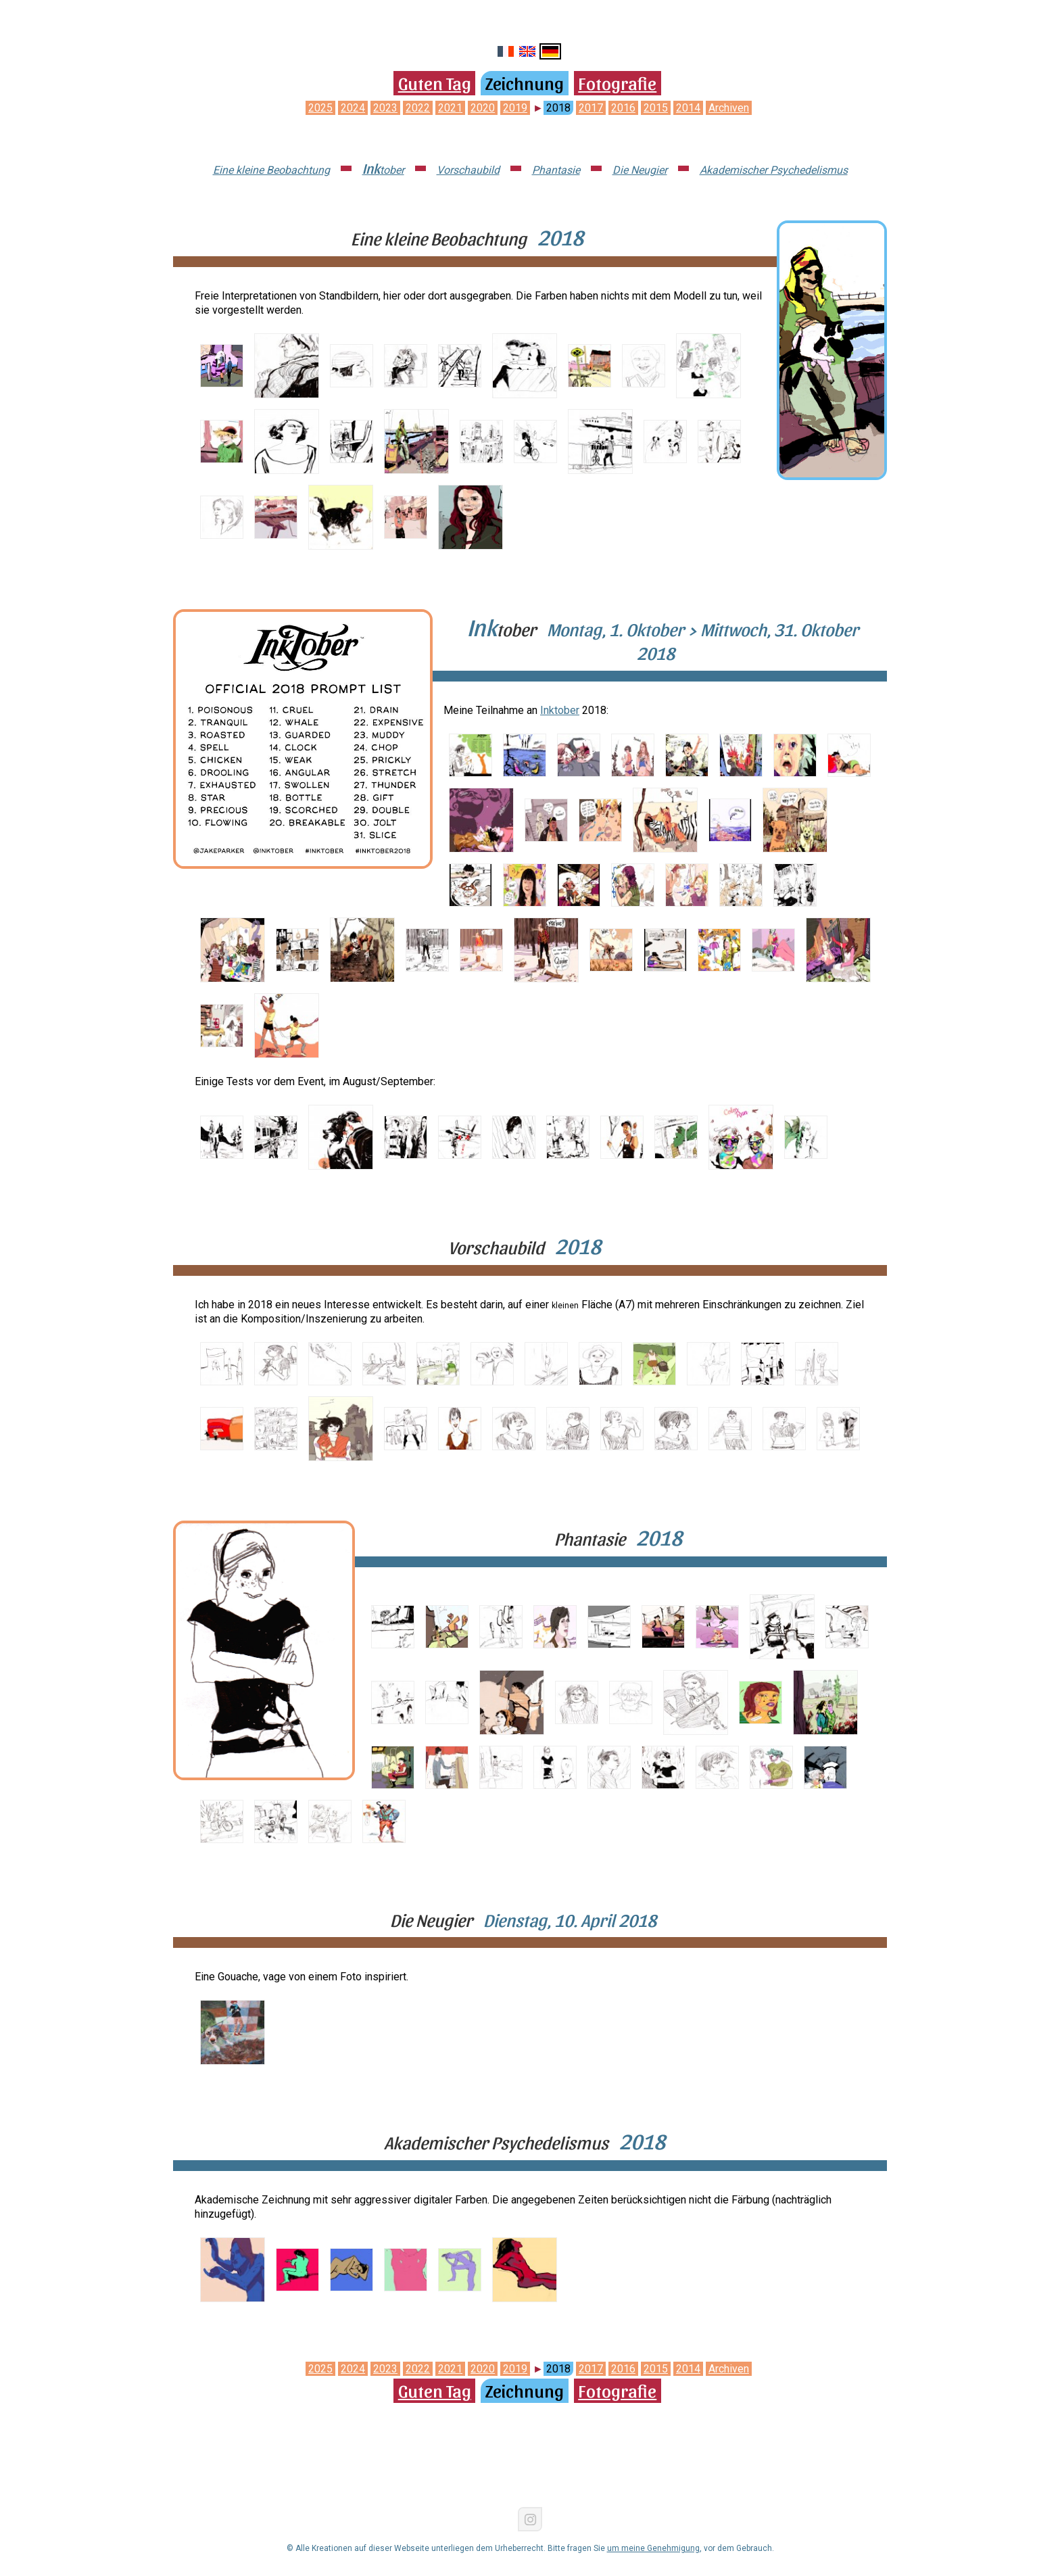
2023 (385, 107)
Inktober (559, 710)
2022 (418, 107)
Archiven (728, 107)
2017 (591, 107)
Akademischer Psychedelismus (774, 170)
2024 (353, 107)
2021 (450, 107)
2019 (515, 107)
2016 (623, 107)
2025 (320, 107)
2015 (656, 107)
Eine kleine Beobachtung (271, 170)
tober (383, 170)
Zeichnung (524, 82)
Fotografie (617, 82)
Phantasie (556, 170)
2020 (483, 107)
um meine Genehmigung (653, 2548)
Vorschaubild (468, 170)
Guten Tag (434, 82)
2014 (688, 107)
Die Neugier (639, 170)
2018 (558, 107)
